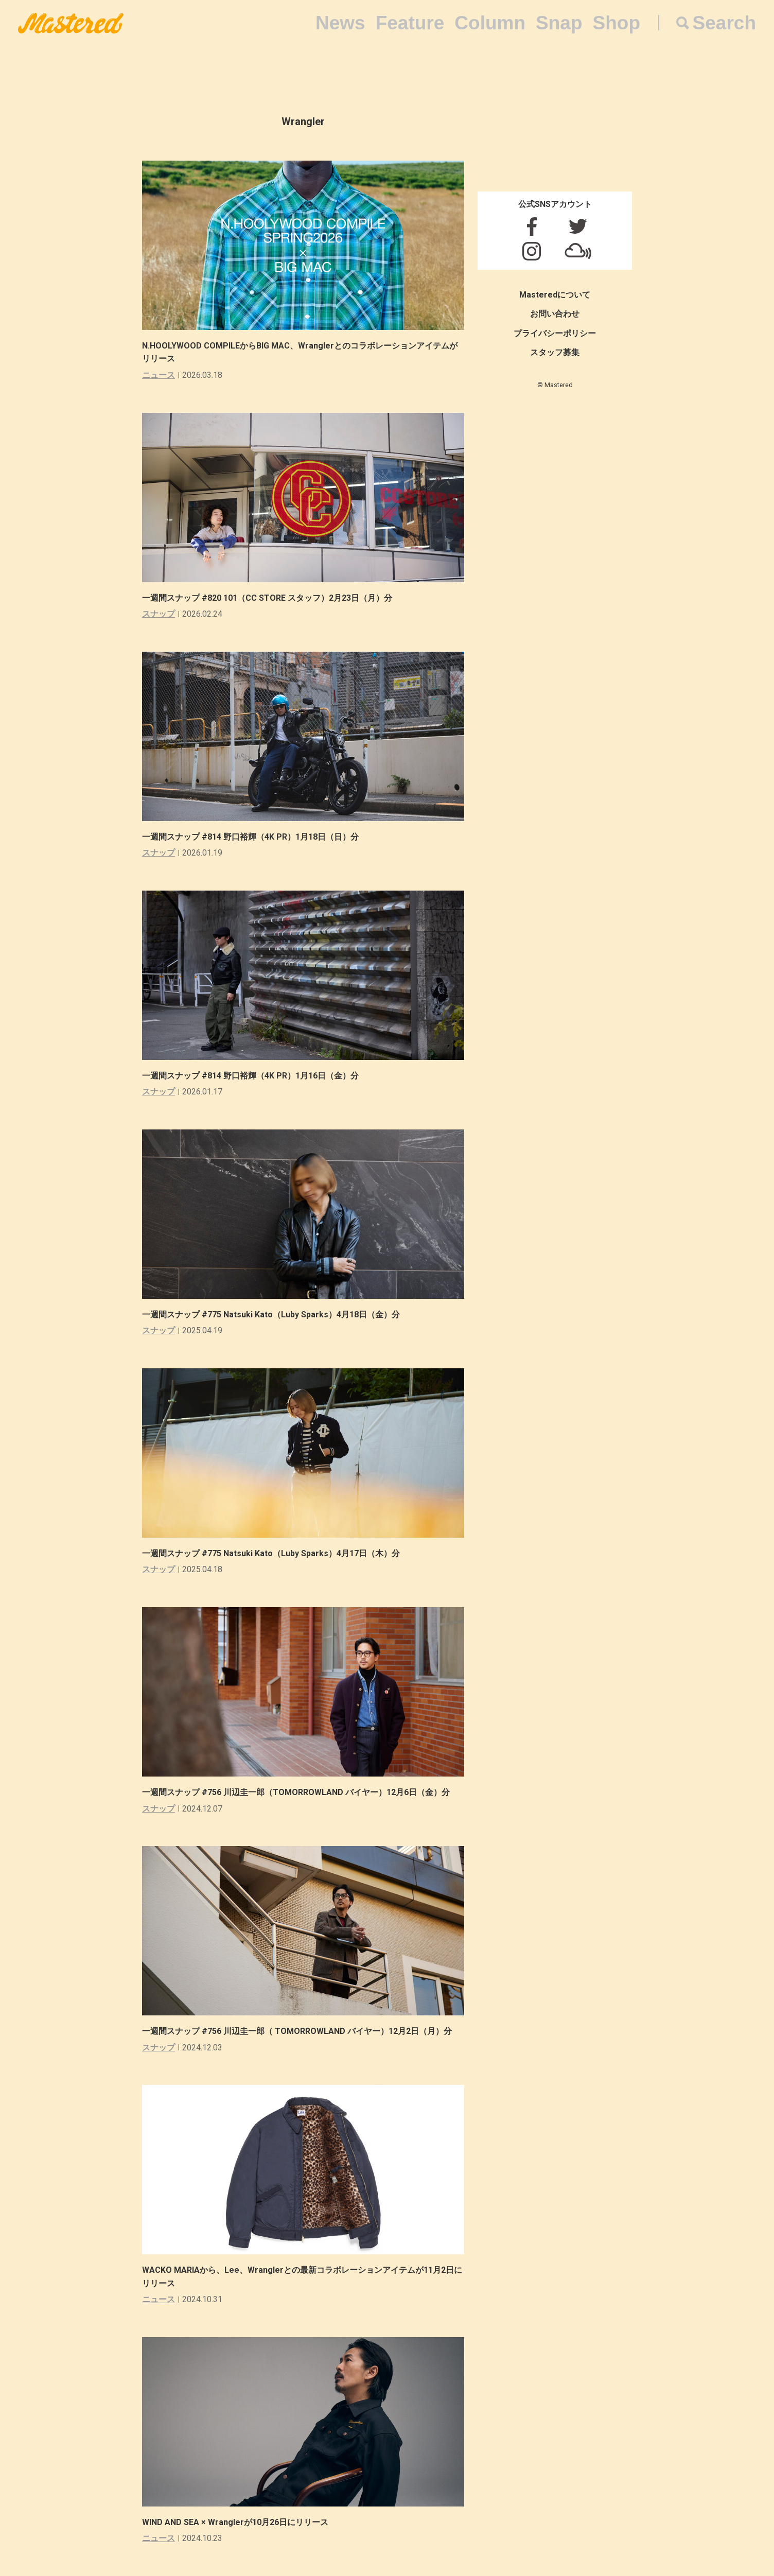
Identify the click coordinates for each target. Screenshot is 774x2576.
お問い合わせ (554, 314)
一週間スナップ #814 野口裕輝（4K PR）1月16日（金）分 (254, 1076)
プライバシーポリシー (555, 333)
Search (724, 22)
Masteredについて (554, 295)
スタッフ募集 (554, 352)
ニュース (158, 375)
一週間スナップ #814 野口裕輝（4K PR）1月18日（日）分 (254, 837)
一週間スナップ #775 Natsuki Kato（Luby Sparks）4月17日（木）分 (275, 1553)
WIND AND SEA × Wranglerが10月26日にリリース (235, 2522)
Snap (559, 22)
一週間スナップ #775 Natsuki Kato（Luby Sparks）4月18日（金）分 (275, 1314)
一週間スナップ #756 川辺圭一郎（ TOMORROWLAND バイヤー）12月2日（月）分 (305, 2031)
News (340, 22)
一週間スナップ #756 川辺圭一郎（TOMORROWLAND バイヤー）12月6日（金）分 (304, 1792)
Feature (410, 22)
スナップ (158, 614)
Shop (616, 22)
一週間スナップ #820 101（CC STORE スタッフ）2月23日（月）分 (271, 598)
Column (489, 22)
